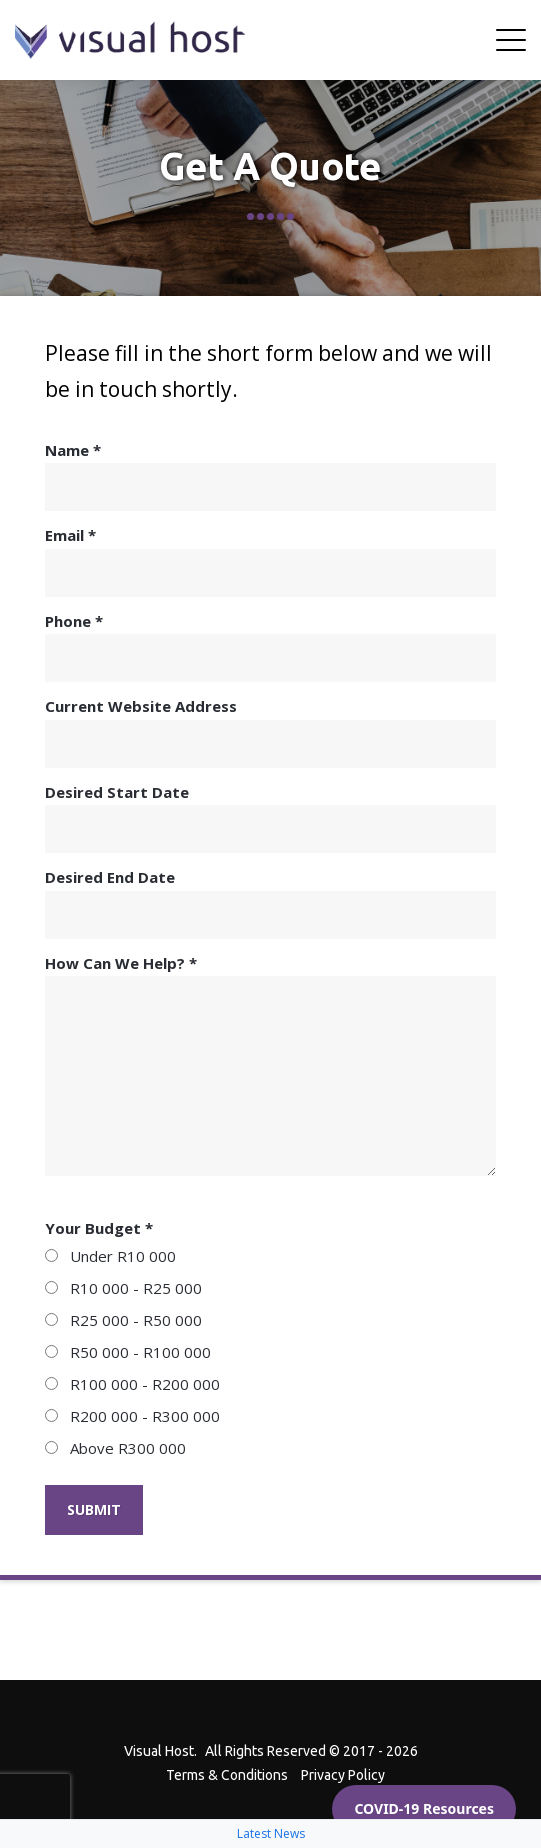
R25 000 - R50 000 (123, 1320)
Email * (270, 561)
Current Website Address (270, 732)
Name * (270, 476)
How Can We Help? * (270, 1065)
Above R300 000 (115, 1448)
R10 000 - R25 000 (123, 1288)
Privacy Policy (343, 1775)
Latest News (271, 1833)
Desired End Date (270, 903)
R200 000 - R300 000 (132, 1416)
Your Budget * (99, 1228)
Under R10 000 (110, 1256)
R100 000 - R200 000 (132, 1384)
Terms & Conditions (227, 1775)
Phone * (270, 647)
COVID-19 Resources (424, 1808)
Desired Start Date (270, 818)
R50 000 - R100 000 (128, 1352)
